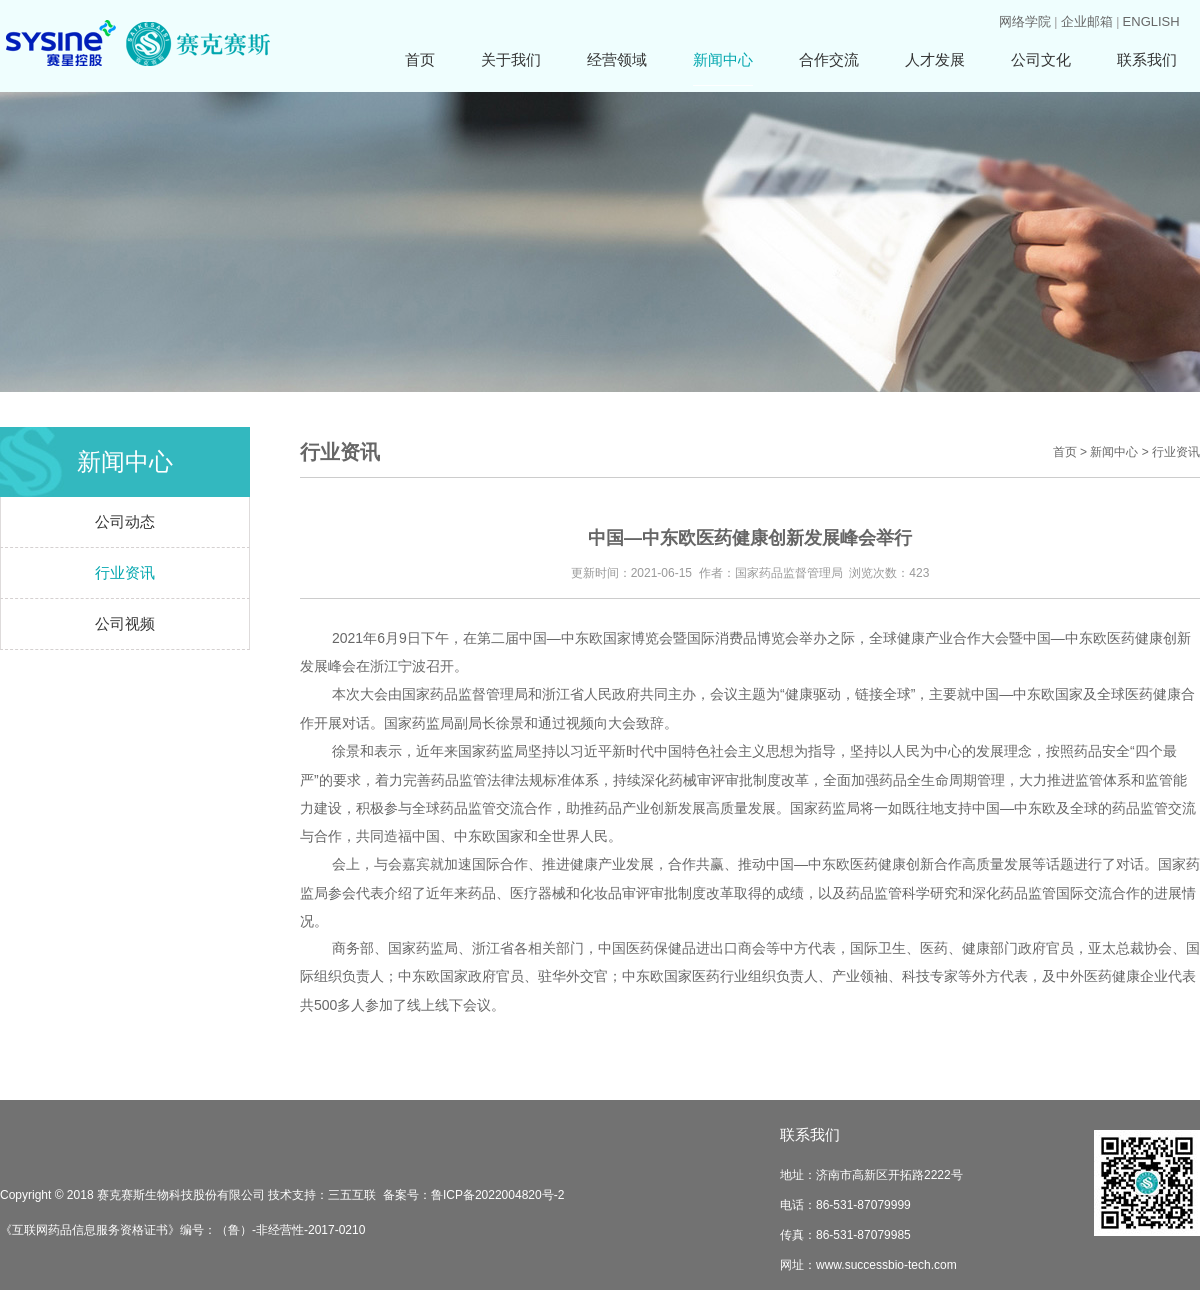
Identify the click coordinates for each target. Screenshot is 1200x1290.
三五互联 (352, 1195)
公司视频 (125, 623)
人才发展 (935, 59)
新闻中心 (723, 59)
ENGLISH (1151, 21)
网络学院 (1025, 21)
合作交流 (829, 59)
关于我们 (511, 59)
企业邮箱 (1087, 21)
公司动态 (125, 521)
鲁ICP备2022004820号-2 (497, 1195)
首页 (420, 59)
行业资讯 (125, 572)
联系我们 (1147, 59)
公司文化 (1041, 59)
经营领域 (617, 59)
